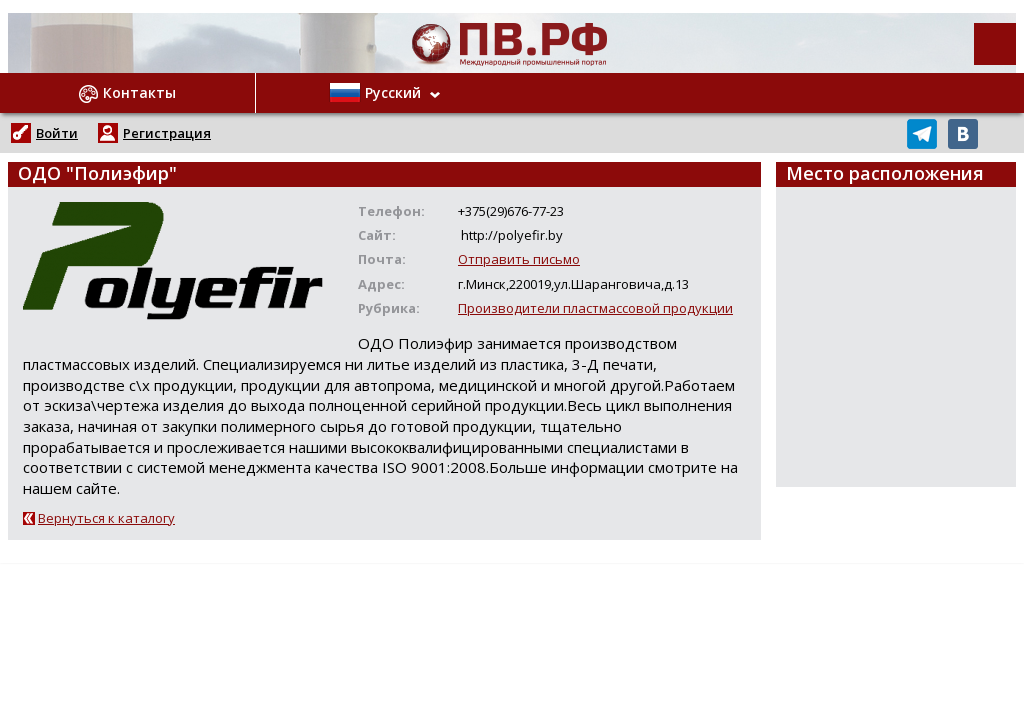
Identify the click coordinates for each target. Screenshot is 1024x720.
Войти (57, 133)
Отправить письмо (519, 259)
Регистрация (167, 133)
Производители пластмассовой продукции (595, 308)
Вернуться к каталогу (106, 518)
